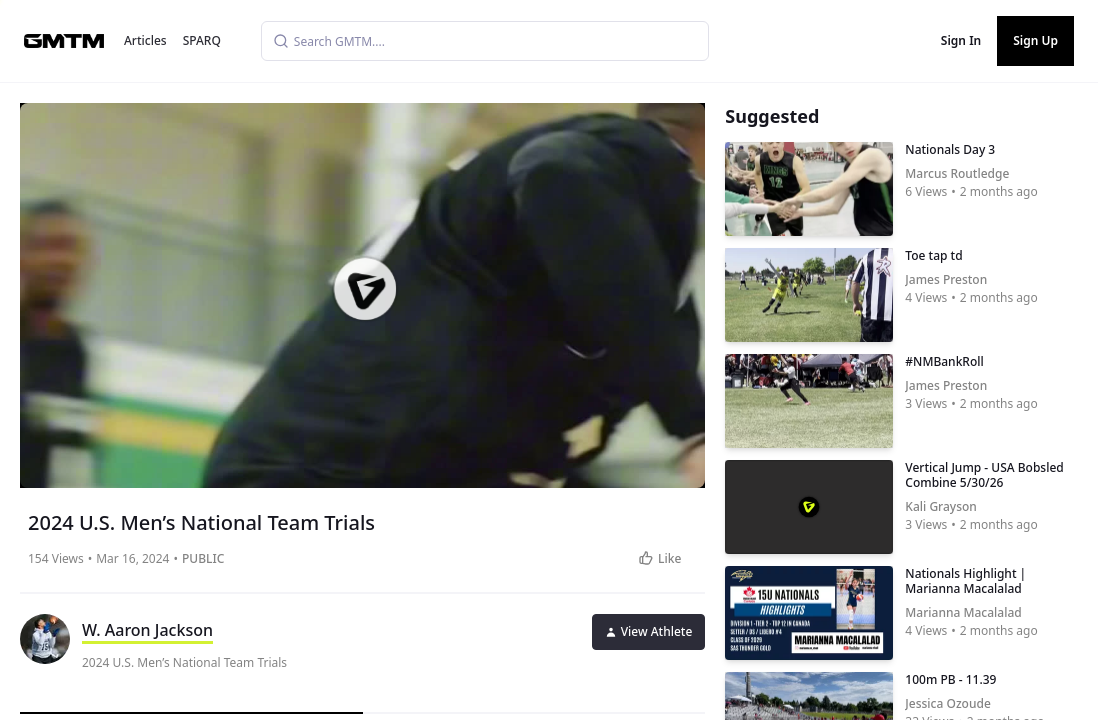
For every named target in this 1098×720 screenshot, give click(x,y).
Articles (145, 40)
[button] (365, 289)
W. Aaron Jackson (147, 630)
